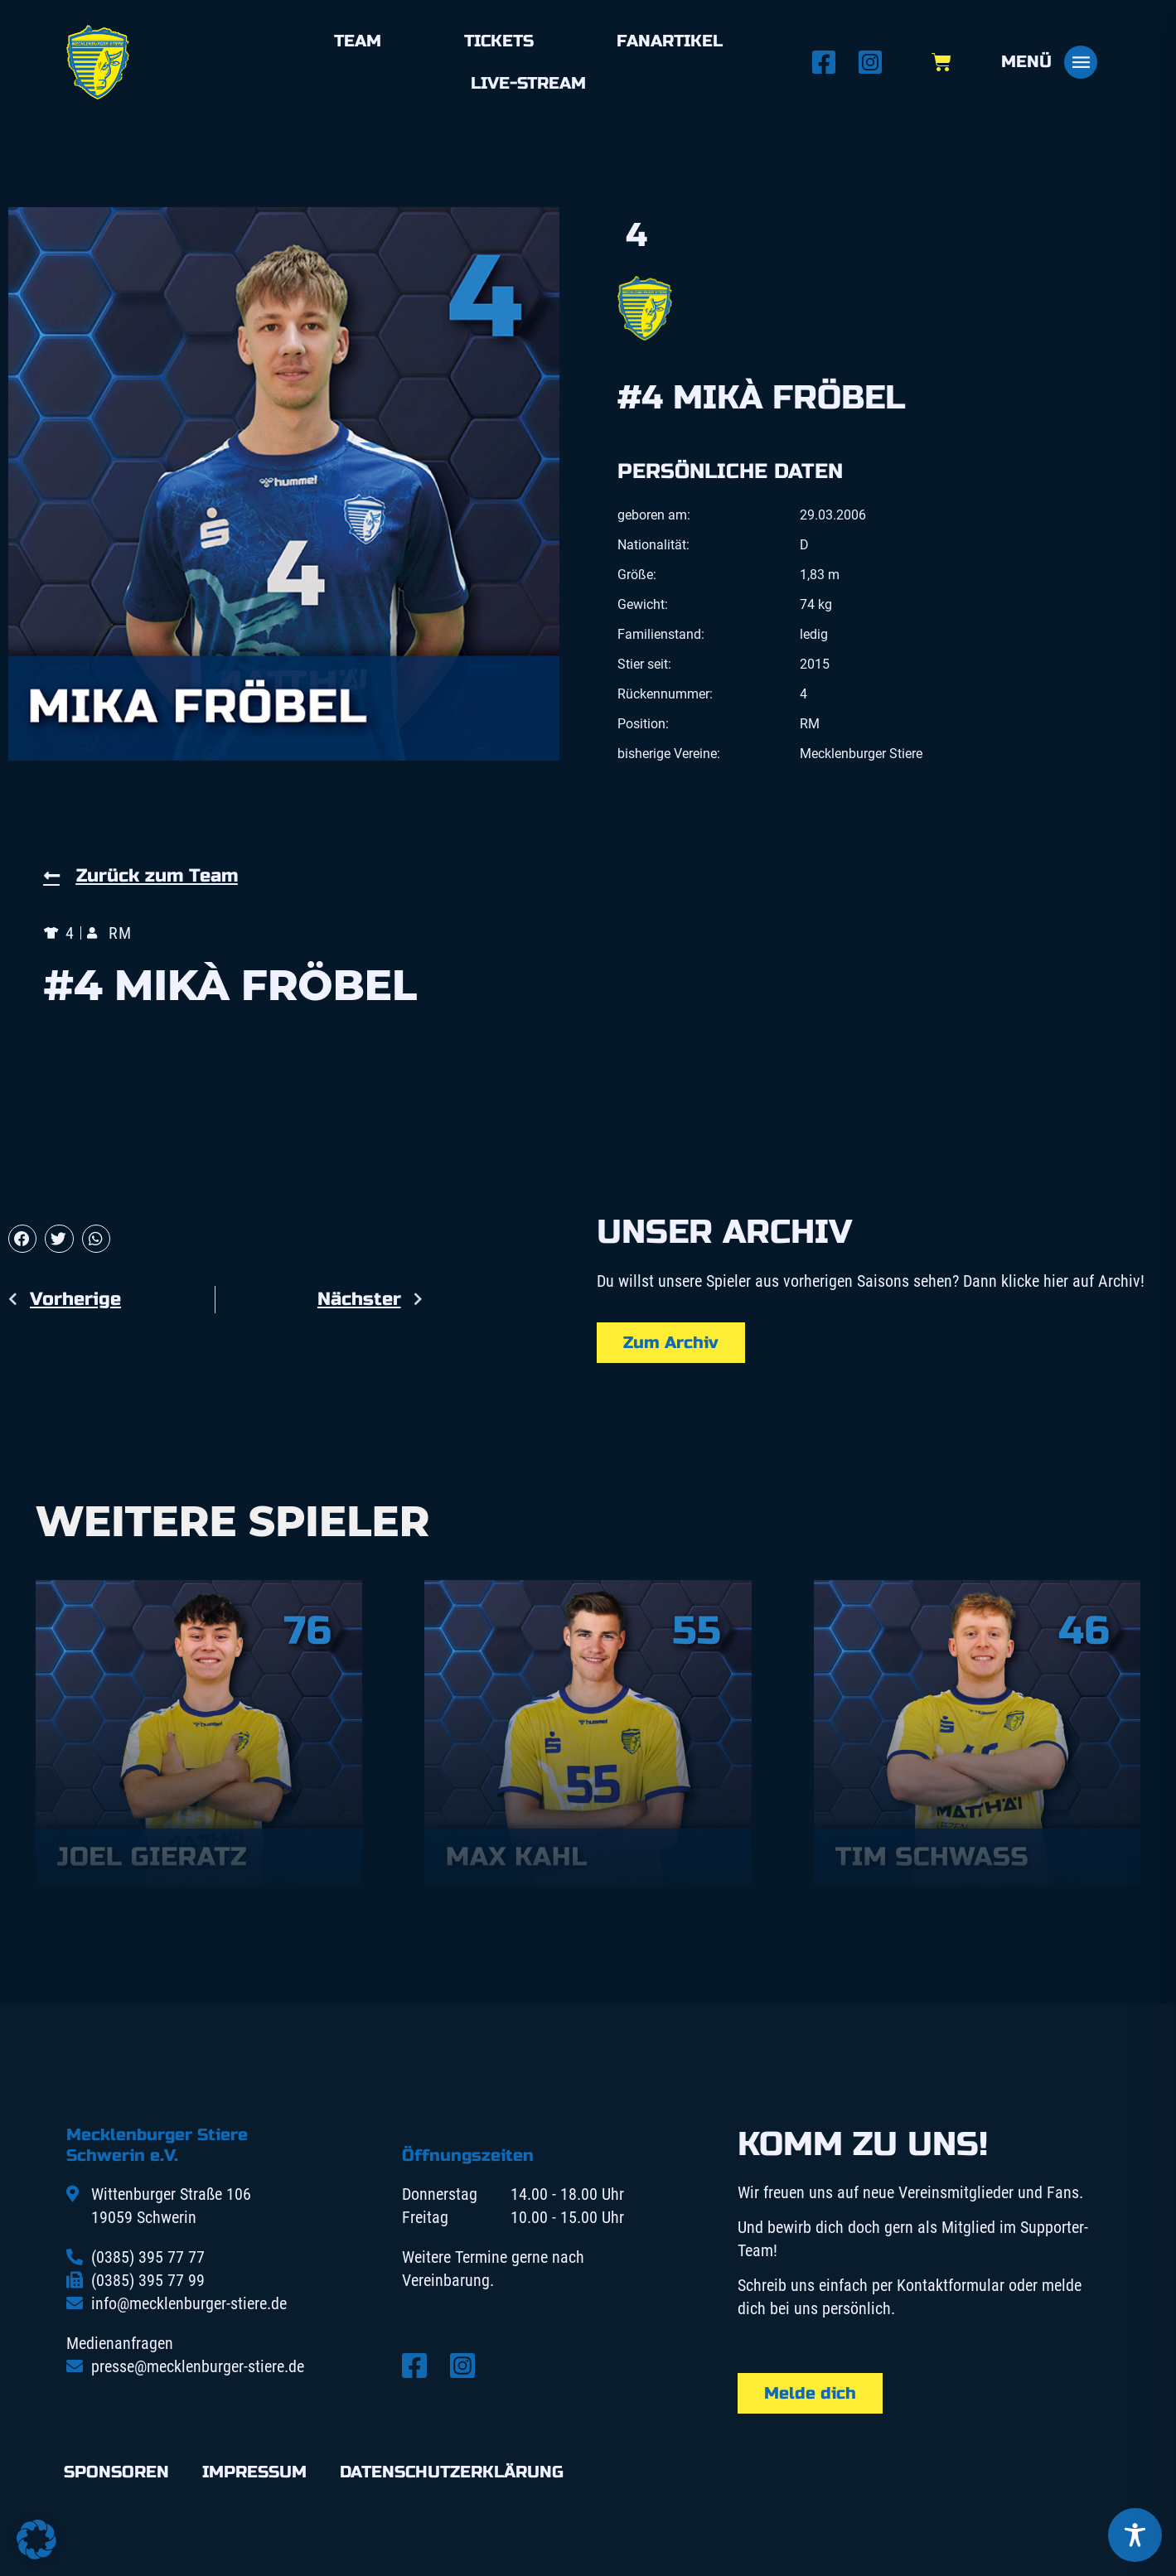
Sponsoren (116, 2472)
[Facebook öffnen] (828, 62)
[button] (22, 1239)
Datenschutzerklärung (452, 2472)
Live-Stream (528, 83)
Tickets (499, 41)
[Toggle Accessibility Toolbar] (1135, 2535)
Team (357, 41)
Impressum (254, 2472)
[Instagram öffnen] (875, 62)
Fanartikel (670, 41)
